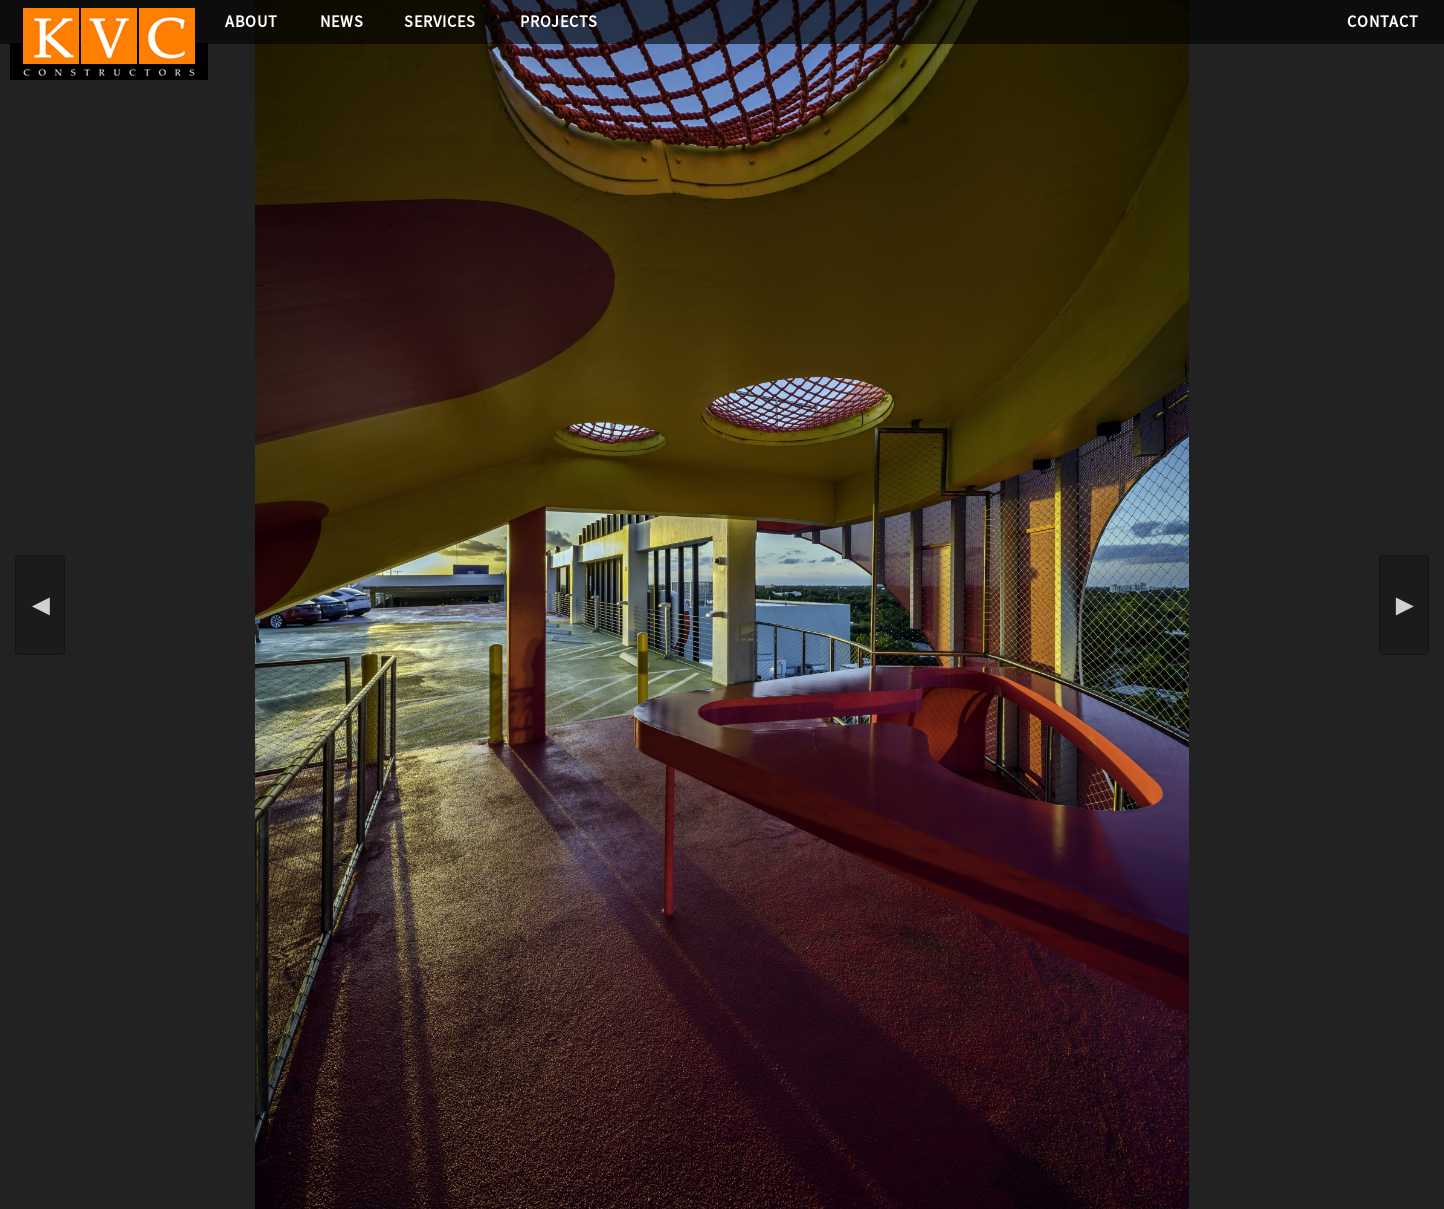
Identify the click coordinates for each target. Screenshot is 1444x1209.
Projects (559, 21)
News (342, 21)
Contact (1383, 21)
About (251, 21)
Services (440, 21)
